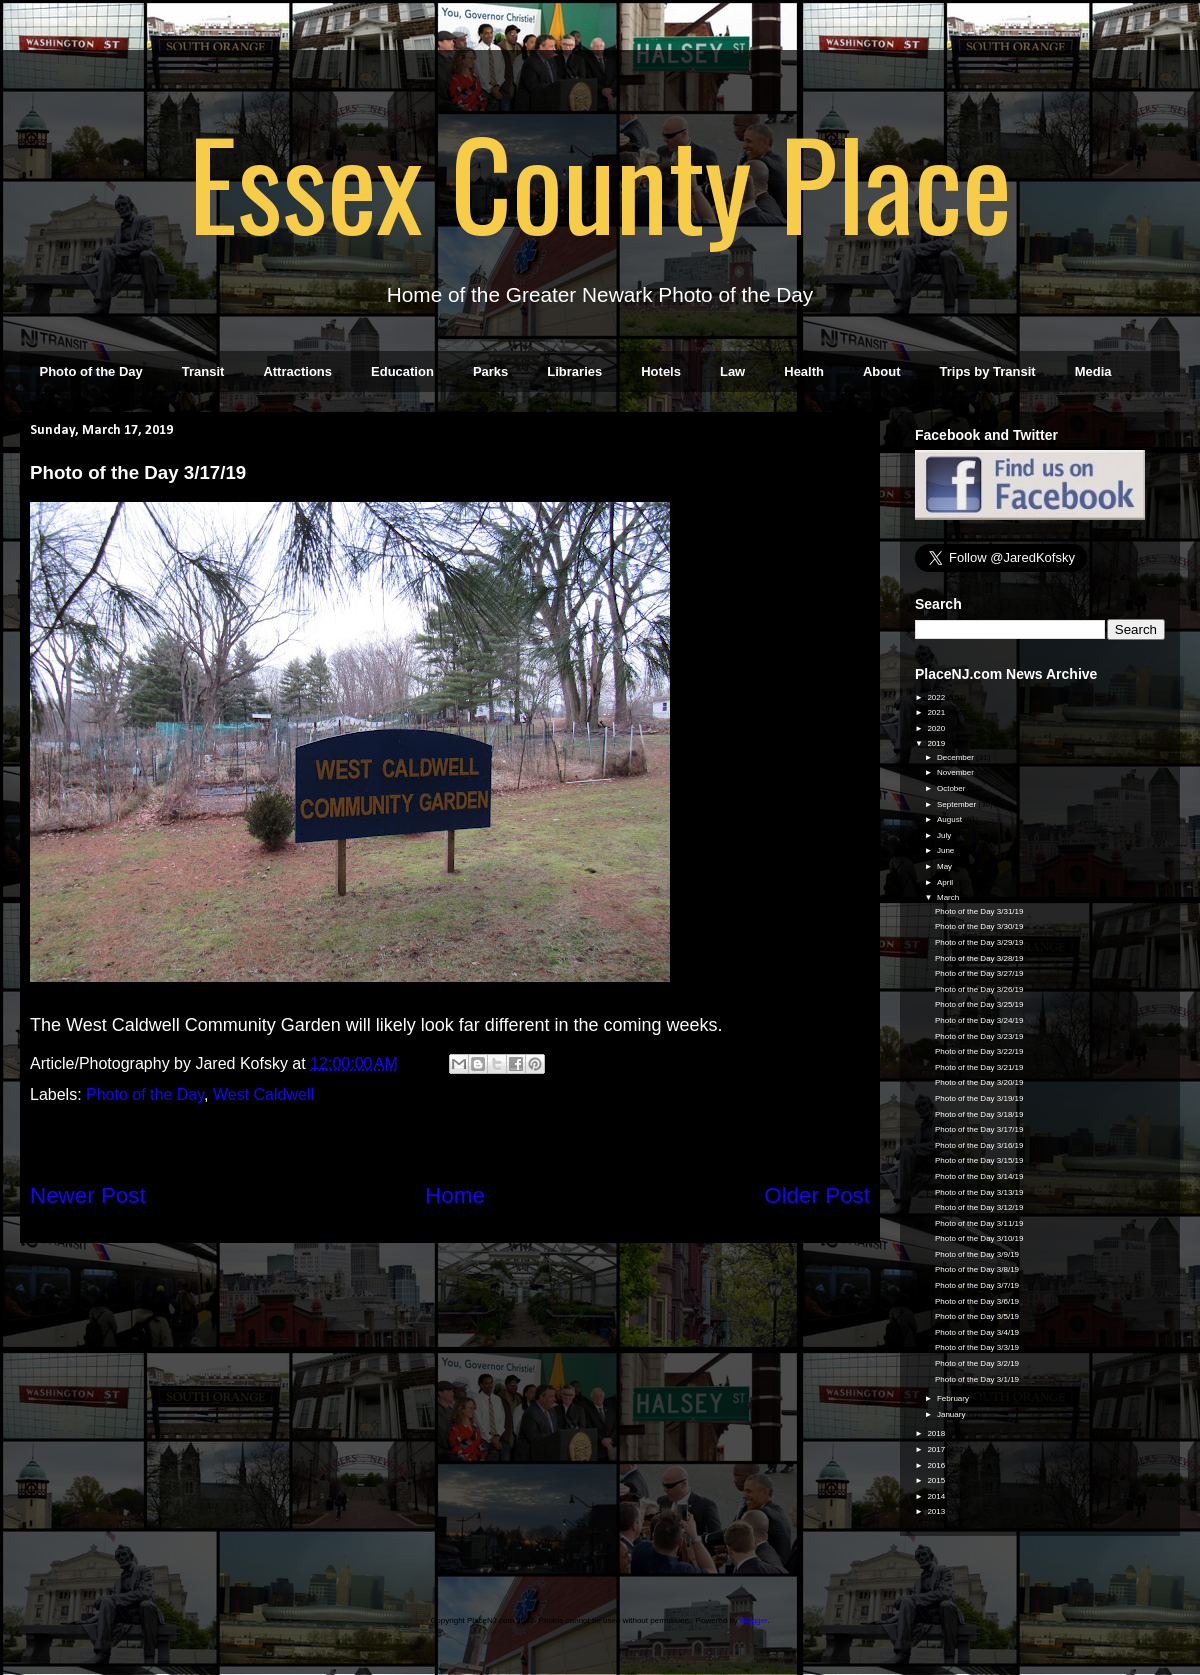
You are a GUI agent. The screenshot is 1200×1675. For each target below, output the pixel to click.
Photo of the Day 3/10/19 (979, 1238)
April (946, 882)
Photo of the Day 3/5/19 (977, 1316)
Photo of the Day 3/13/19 (979, 1192)
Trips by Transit (988, 371)
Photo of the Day (91, 371)
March (949, 897)
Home (455, 1195)
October (952, 788)
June (947, 850)
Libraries (574, 371)
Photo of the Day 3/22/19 (979, 1051)
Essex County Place (600, 181)
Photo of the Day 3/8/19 (977, 1269)
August (950, 819)
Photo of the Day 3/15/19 (979, 1160)
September (957, 804)
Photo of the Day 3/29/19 (979, 942)
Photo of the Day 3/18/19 (979, 1114)
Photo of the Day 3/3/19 (977, 1347)
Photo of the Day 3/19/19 (979, 1098)
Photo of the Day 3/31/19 (979, 911)
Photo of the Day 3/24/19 (979, 1020)
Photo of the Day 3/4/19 (977, 1332)
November (956, 772)
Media (1093, 371)
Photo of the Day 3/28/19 (979, 958)
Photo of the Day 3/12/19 (979, 1207)
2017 (937, 1449)
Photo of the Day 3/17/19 (979, 1129)
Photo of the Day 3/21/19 (979, 1067)
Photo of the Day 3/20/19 (979, 1082)
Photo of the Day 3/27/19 (979, 973)
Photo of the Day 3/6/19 (977, 1301)
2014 (937, 1496)
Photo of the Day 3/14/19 (979, 1176)
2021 (937, 712)
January (952, 1414)
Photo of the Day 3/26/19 (979, 989)
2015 (937, 1480)
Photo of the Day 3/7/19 (977, 1285)
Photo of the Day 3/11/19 (979, 1223)
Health (804, 371)
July (945, 835)
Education (402, 371)
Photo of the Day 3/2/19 (977, 1363)
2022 (937, 697)
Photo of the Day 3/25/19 (979, 1004)
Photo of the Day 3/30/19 (979, 926)
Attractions (297, 371)
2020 (937, 728)
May (945, 866)
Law (732, 371)
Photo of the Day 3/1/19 (977, 1379)
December (956, 757)
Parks (490, 371)
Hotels (661, 371)
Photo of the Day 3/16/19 (979, 1145)
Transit (203, 371)
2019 (937, 743)
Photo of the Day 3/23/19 (979, 1036)
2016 (937, 1465)
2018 (937, 1433)
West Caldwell (263, 1094)
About (882, 371)
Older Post (817, 1195)
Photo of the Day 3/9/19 (977, 1254)
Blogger (753, 1620)
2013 (937, 1511)
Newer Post (88, 1195)
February (954, 1398)
